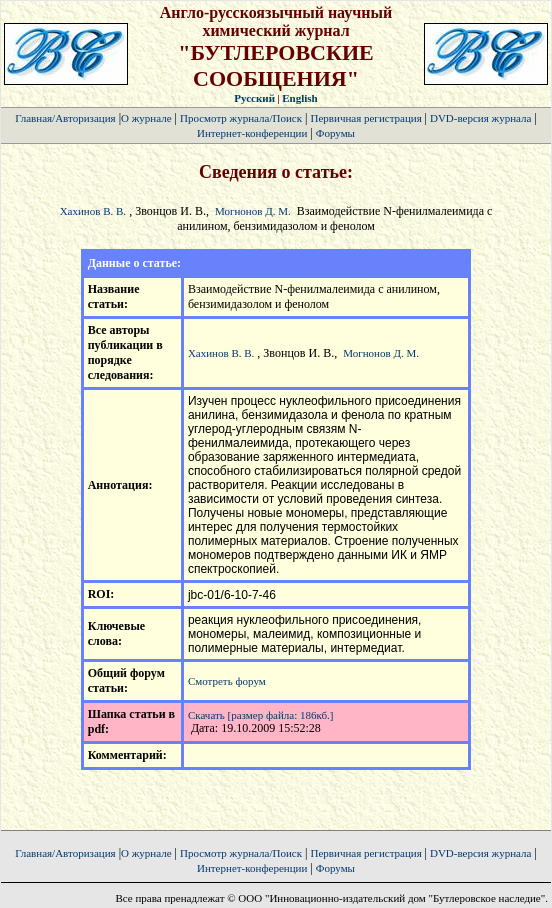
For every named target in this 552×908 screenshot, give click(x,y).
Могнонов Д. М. (253, 211)
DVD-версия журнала (480, 118)
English (299, 98)
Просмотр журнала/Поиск (241, 118)
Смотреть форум (227, 681)
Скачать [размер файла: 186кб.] (261, 715)
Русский (254, 98)
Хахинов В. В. (93, 211)
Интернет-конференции (252, 133)
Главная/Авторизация (65, 118)
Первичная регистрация (367, 118)
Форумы (335, 133)
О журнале (146, 118)
